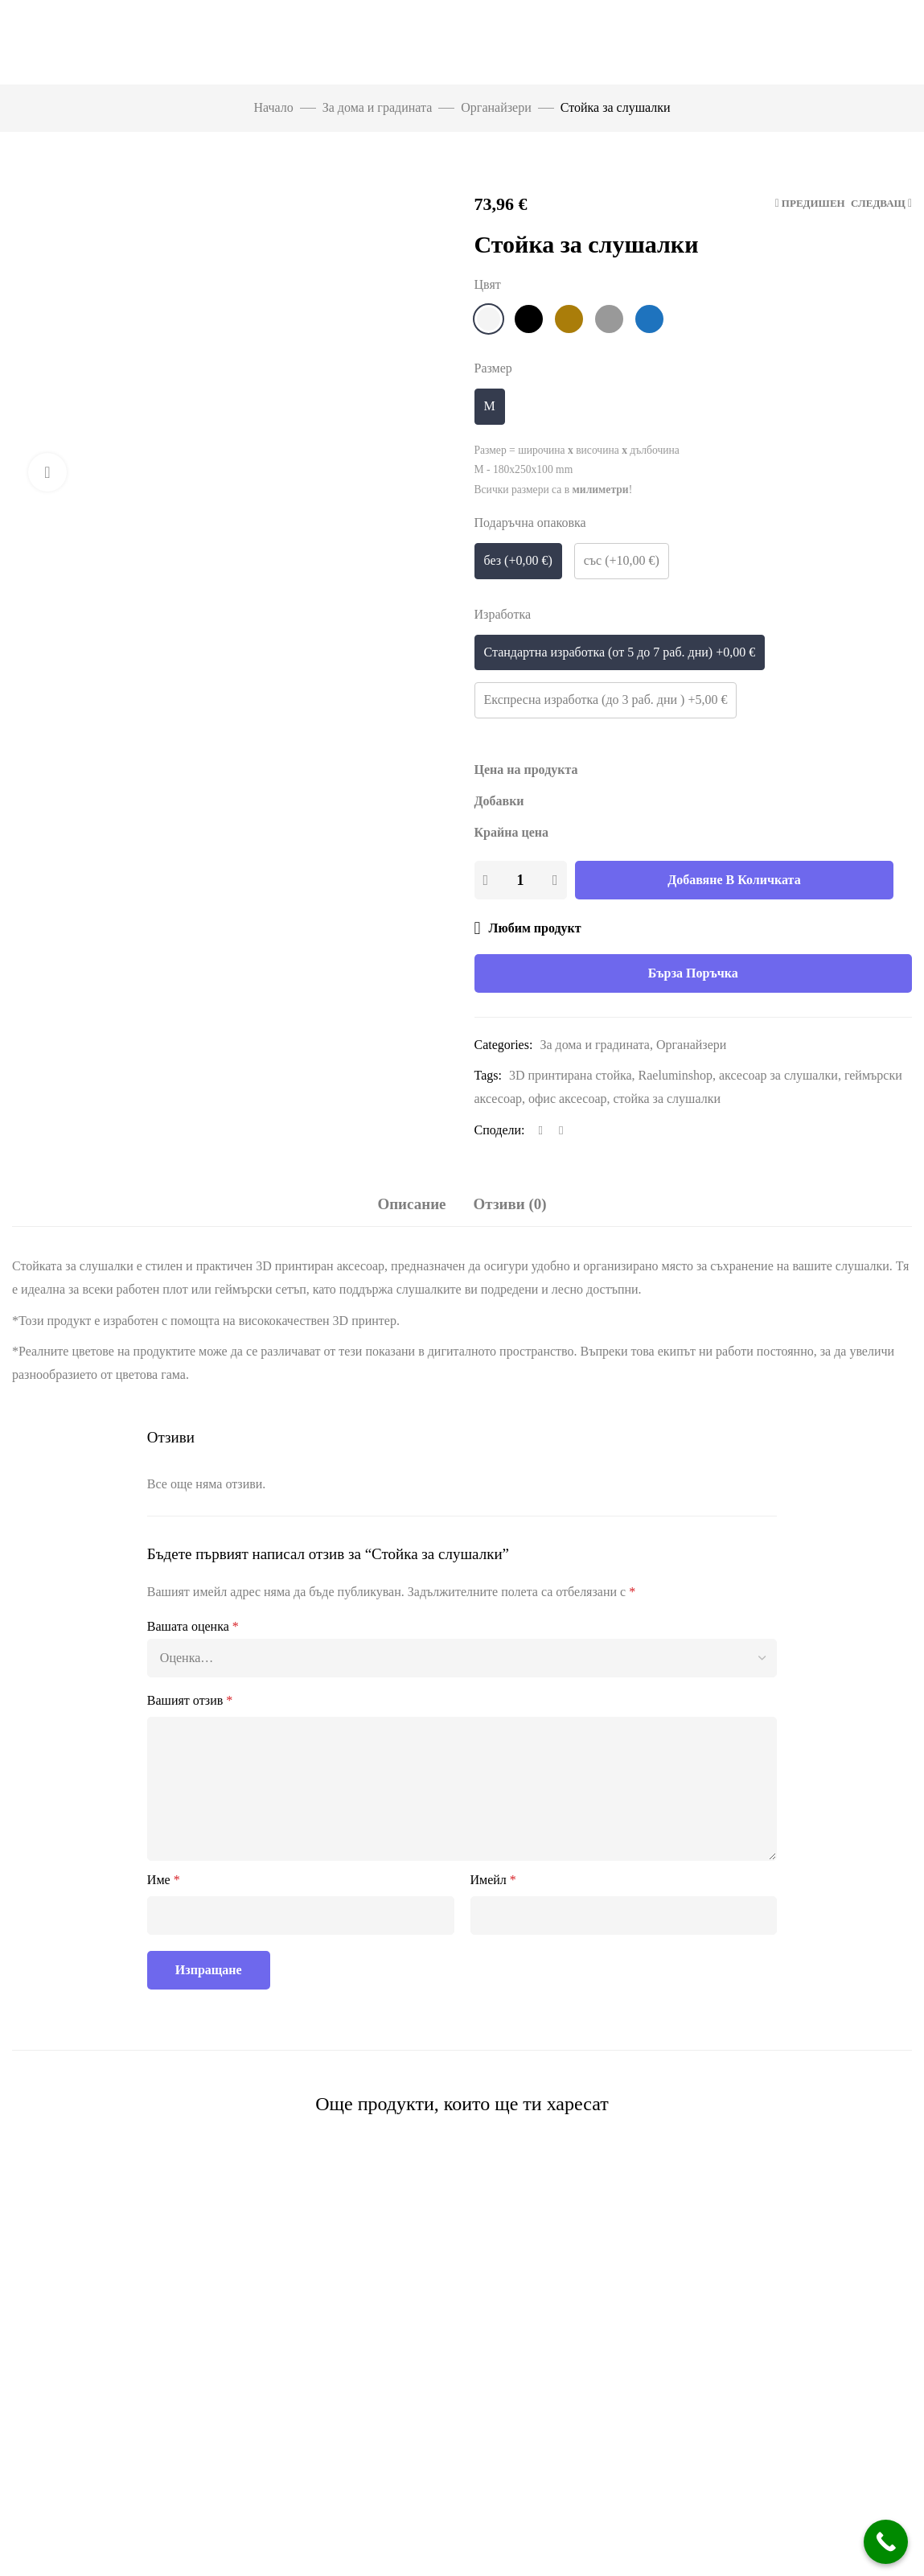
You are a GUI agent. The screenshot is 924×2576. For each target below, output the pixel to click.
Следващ (878, 203)
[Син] (649, 319)
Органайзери (496, 107)
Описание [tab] (411, 1203)
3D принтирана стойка (570, 1075)
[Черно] (529, 319)
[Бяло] (488, 319)
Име (163, 1880)
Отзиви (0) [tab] (510, 1203)
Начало (273, 107)
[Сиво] (609, 319)
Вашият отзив (189, 1700)
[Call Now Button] (886, 2542)
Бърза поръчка (693, 973)
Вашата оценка (193, 1626)
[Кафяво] (569, 319)
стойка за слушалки (667, 1098)
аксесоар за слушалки (778, 1075)
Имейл (493, 1880)
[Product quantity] (520, 880)
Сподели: (499, 1130)
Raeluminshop (676, 1075)
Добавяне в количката (734, 880)
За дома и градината (377, 107)
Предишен (813, 203)
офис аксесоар (567, 1098)
